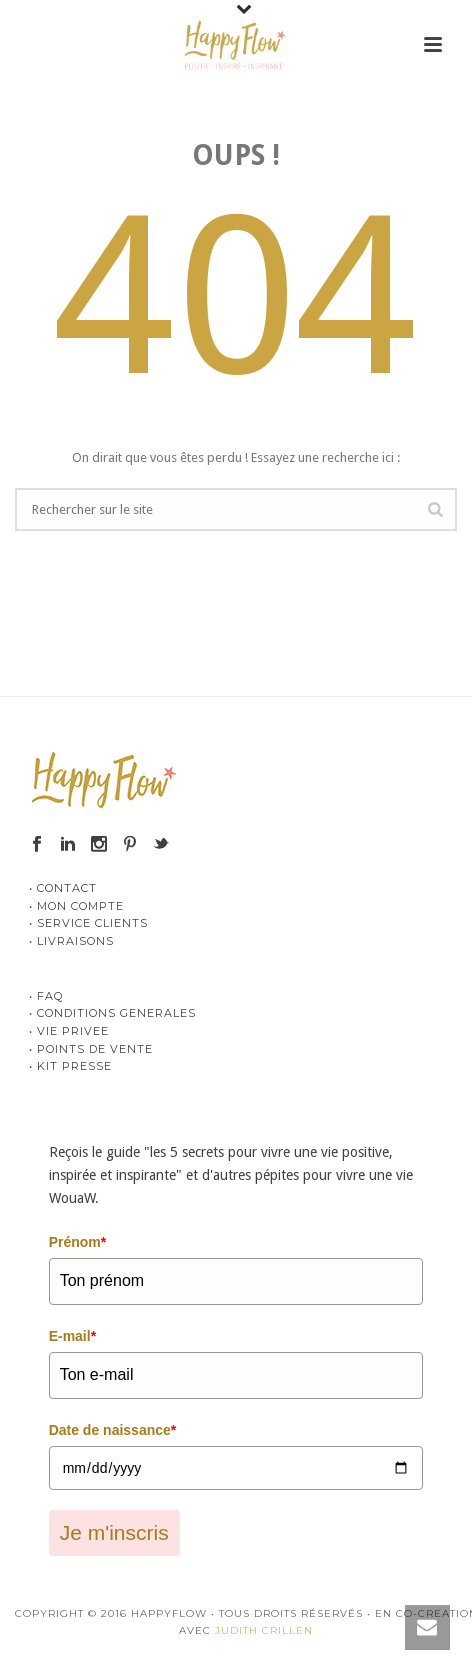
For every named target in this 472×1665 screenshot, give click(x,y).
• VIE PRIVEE (69, 1031)
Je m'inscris (114, 1532)
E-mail (72, 1336)
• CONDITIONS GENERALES (112, 1013)
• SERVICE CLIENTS (88, 923)
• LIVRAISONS (71, 941)
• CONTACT (63, 888)
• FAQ (46, 996)
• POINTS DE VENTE (91, 1049)
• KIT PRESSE (70, 1066)
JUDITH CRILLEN (264, 1630)
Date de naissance (113, 1430)
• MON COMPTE (76, 906)
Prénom (78, 1242)
